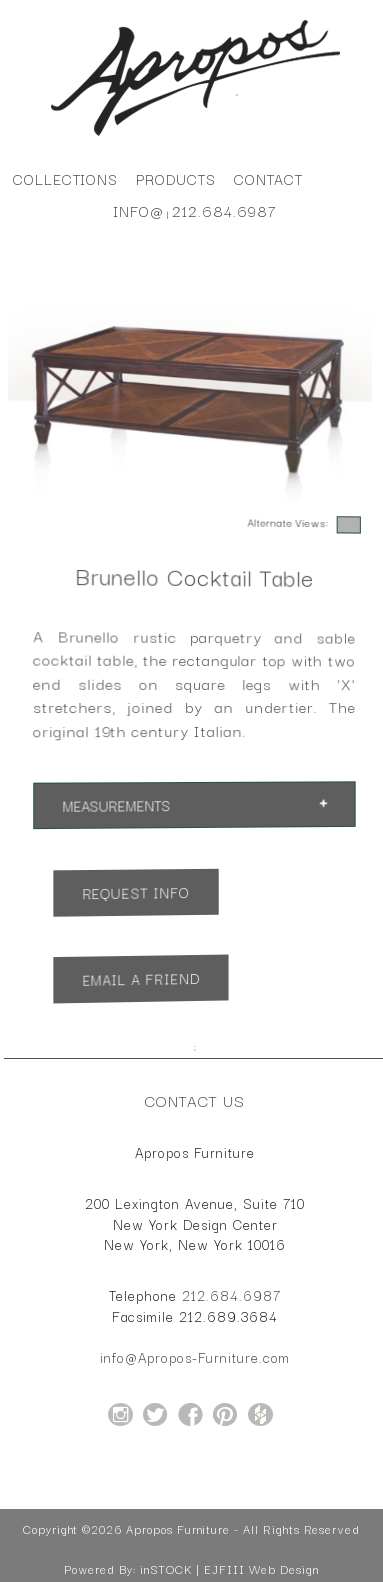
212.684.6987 (224, 210)
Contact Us (195, 1100)
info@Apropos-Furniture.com (195, 1357)
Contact (268, 178)
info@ (138, 210)
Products (176, 178)
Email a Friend (140, 979)
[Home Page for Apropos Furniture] (195, 136)
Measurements (116, 806)
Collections (65, 178)
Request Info (135, 892)
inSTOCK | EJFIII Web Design (229, 1569)
